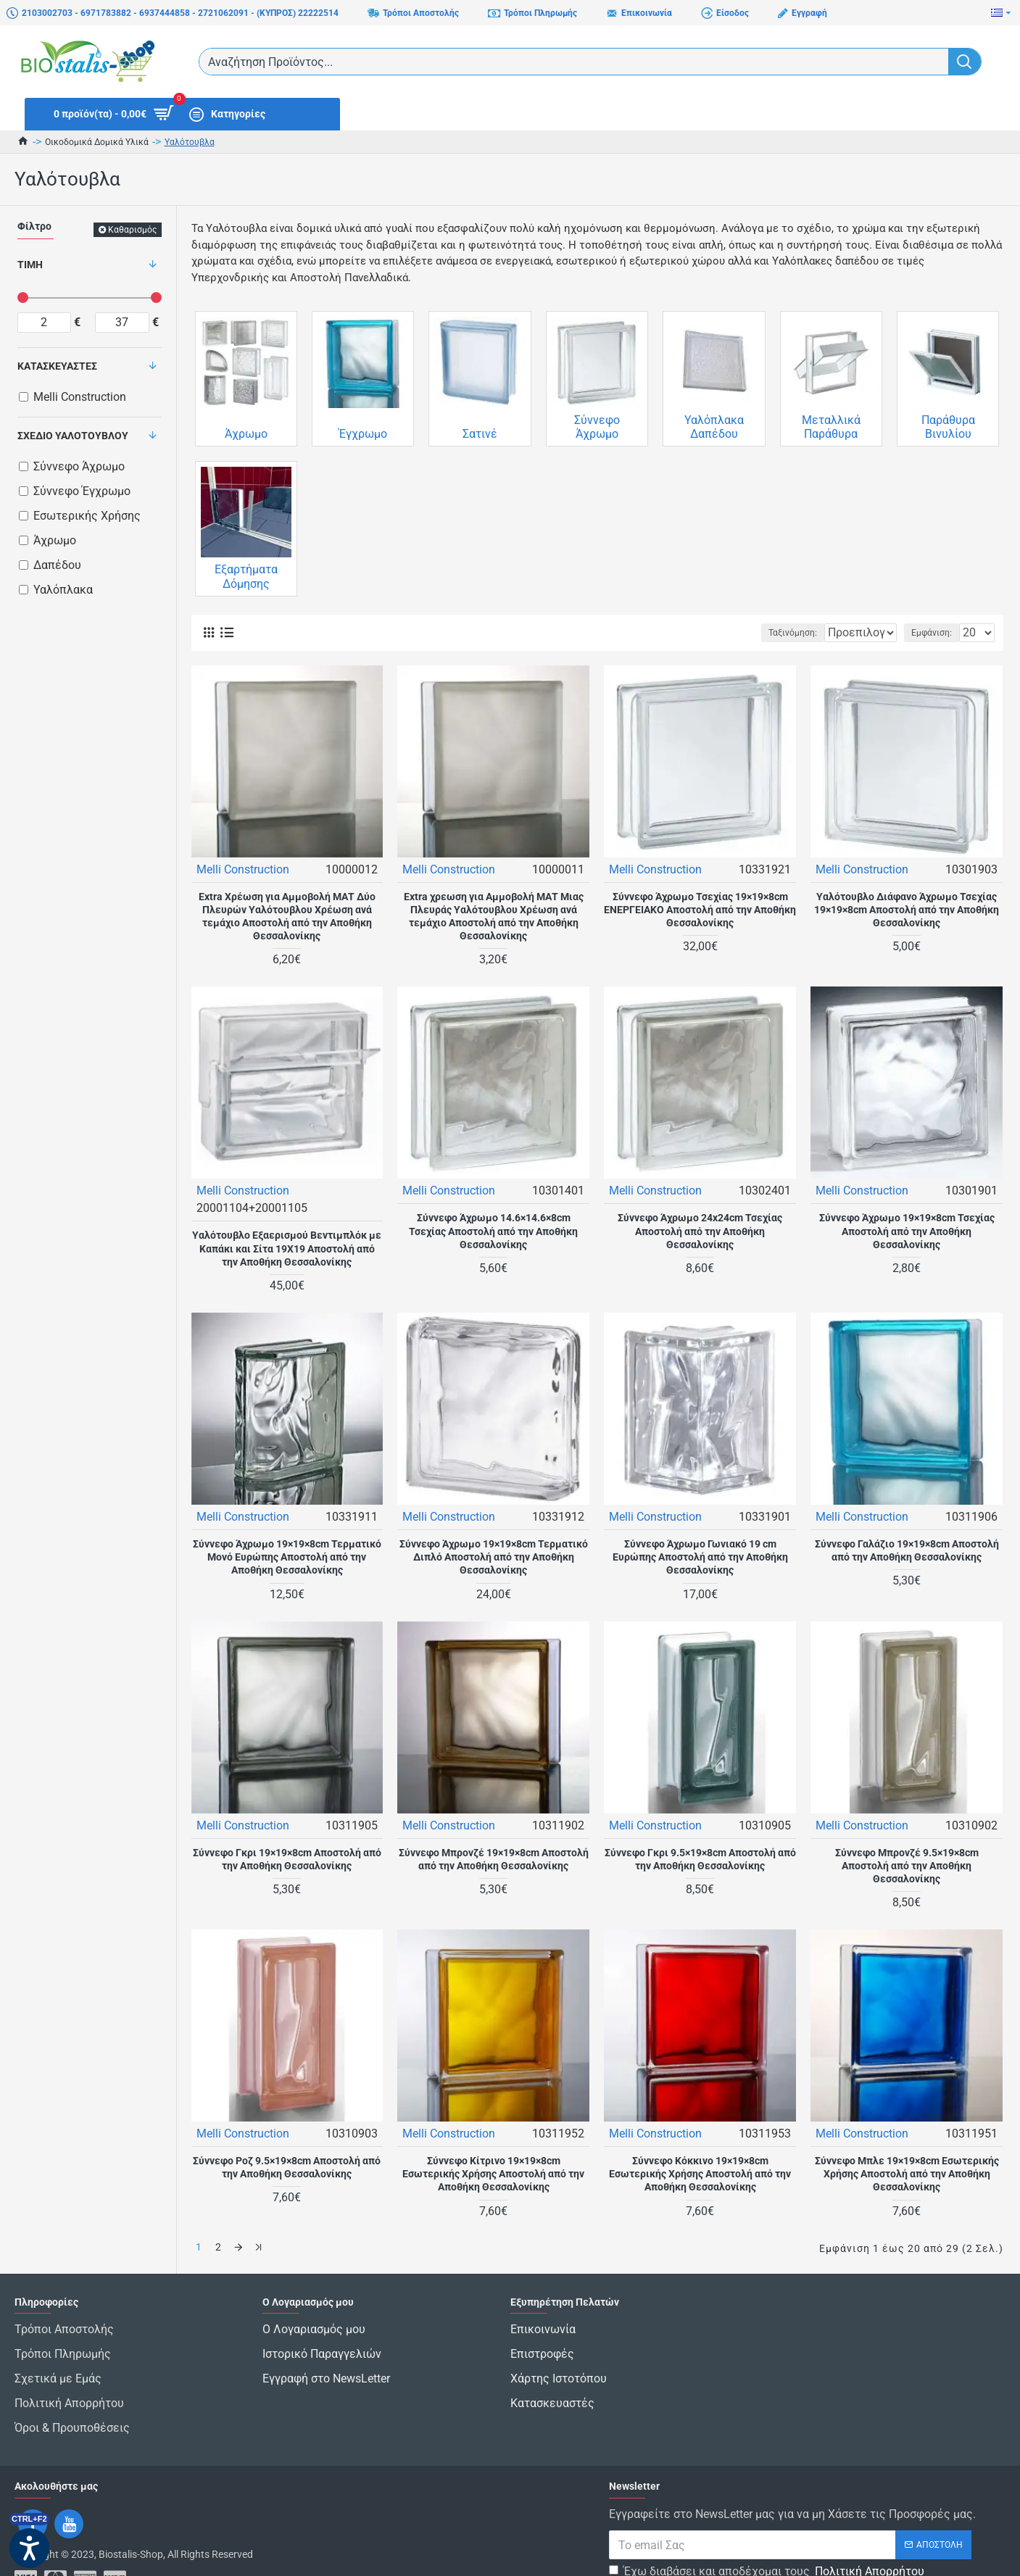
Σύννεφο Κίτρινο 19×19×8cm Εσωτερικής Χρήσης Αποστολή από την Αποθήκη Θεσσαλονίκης (493, 2173)
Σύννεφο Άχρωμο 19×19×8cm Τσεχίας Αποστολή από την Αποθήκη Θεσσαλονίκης (907, 1230)
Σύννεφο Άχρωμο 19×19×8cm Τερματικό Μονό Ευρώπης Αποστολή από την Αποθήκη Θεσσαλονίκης (287, 1556)
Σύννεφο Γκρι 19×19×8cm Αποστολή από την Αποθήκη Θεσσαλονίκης (287, 1858)
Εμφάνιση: (936, 633)
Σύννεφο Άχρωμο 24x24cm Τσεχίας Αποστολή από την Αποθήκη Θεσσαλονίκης (700, 1230)
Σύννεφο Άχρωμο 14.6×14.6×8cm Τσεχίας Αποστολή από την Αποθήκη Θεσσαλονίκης (493, 1230)
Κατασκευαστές (57, 366)
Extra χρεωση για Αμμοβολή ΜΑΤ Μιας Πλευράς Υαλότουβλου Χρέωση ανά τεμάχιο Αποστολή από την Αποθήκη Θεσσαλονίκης (494, 916)
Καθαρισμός (132, 230)
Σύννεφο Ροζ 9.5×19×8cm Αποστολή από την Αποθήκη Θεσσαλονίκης (287, 2166)
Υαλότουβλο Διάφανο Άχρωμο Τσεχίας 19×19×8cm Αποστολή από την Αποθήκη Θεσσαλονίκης (906, 909)
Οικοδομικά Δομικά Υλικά (97, 142)
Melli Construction (243, 869)
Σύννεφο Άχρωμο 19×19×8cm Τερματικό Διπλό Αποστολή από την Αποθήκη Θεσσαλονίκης (493, 1556)
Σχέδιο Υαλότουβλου (72, 435)
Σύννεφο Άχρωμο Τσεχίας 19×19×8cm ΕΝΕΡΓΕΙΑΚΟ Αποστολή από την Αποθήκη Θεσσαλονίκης (700, 909)
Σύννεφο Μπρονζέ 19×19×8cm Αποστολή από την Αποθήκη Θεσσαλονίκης (494, 1858)
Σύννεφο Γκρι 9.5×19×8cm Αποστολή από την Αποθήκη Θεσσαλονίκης (700, 1858)
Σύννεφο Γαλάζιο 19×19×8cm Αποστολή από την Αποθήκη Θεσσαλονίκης (907, 1549)
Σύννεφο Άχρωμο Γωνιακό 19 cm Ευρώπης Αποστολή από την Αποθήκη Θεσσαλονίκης (700, 1556)
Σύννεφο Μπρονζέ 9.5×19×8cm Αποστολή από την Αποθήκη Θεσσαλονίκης (907, 1865)
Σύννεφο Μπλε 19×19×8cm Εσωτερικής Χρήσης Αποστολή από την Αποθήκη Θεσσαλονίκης (907, 2173)
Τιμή (30, 264)
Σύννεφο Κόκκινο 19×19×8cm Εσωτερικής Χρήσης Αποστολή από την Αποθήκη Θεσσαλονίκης (700, 2173)
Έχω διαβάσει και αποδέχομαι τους (767, 2531)
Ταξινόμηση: (747, 633)
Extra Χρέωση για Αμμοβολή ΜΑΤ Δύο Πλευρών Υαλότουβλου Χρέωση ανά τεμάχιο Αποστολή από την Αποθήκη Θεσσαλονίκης (287, 916)
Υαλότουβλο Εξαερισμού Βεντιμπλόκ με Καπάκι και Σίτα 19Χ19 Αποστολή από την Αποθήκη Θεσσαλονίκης (286, 1247)
